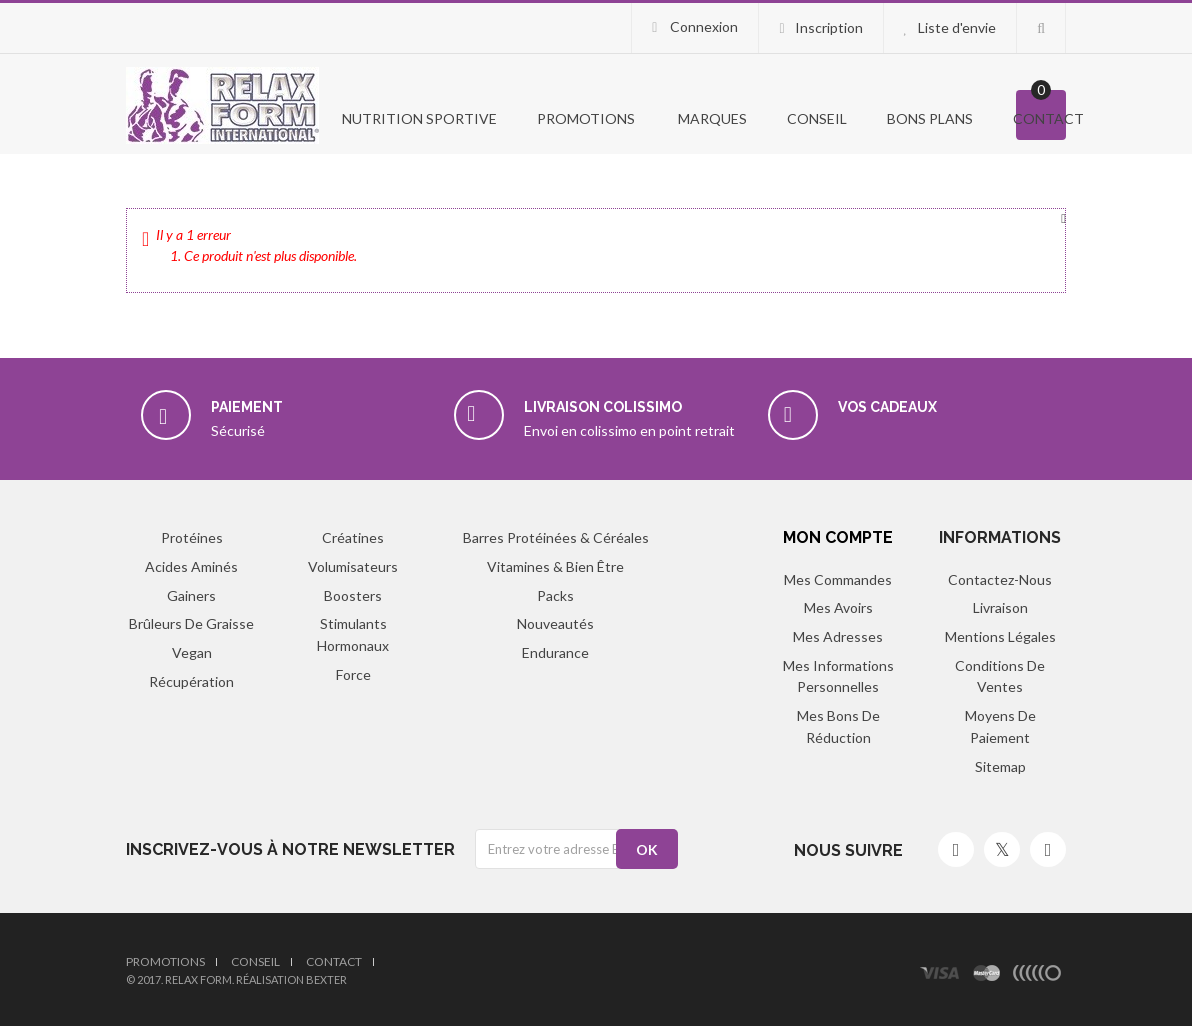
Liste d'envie (957, 27)
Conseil (817, 118)
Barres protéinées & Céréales (556, 537)
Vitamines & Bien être (555, 566)
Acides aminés (191, 566)
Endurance (555, 652)
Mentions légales (1000, 636)
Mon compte (838, 537)
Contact (1048, 118)
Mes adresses (838, 636)
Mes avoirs (838, 607)
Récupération (191, 681)
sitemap (1000, 766)
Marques (711, 118)
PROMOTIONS (586, 118)
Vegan (192, 652)
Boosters (353, 595)
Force (353, 674)
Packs (555, 595)
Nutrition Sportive (418, 118)
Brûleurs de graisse (191, 623)
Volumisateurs (353, 566)
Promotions (165, 961)
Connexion (702, 26)
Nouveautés (555, 623)
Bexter (326, 979)
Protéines (192, 537)
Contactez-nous (1000, 579)
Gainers (191, 595)
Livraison (1000, 607)
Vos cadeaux (887, 407)
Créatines (353, 537)
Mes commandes (838, 579)
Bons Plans (930, 118)
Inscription (829, 27)
